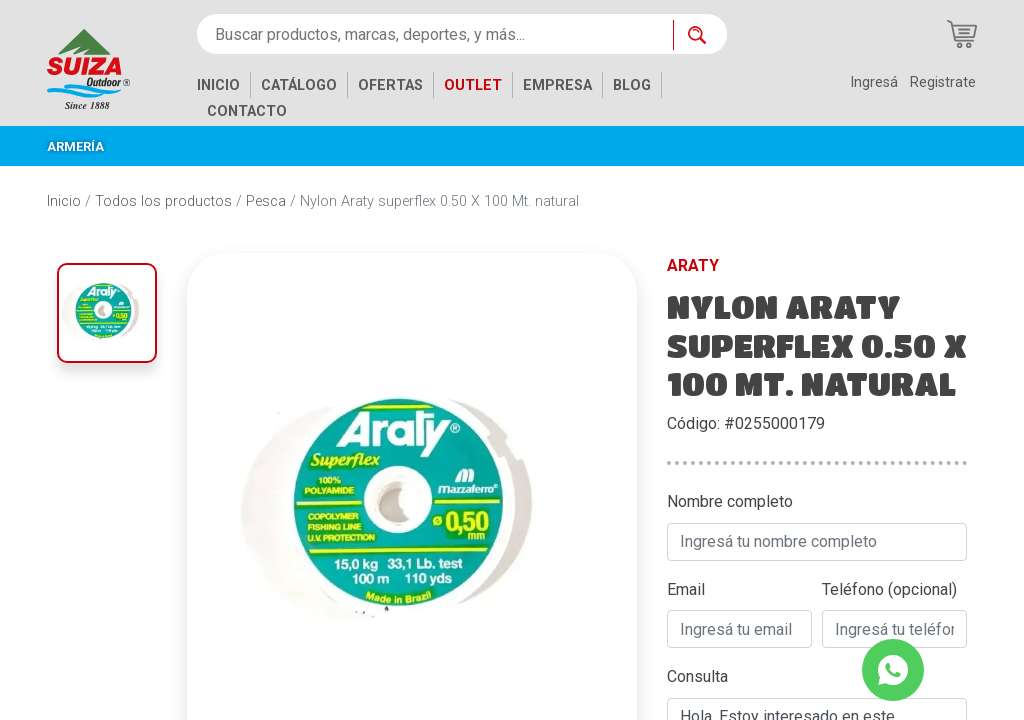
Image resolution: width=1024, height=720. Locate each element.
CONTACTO (247, 111)
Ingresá (874, 82)
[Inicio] (103, 67)
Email (686, 589)
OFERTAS (390, 85)
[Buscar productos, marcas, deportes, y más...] (435, 34)
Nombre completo (730, 501)
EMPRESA (557, 85)
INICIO (218, 85)
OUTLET (473, 85)
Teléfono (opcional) (889, 589)
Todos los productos (163, 201)
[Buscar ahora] (700, 35)
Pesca (266, 201)
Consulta (697, 676)
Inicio (64, 201)
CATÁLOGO (299, 85)
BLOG (632, 85)
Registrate (943, 82)
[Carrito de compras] (962, 34)
